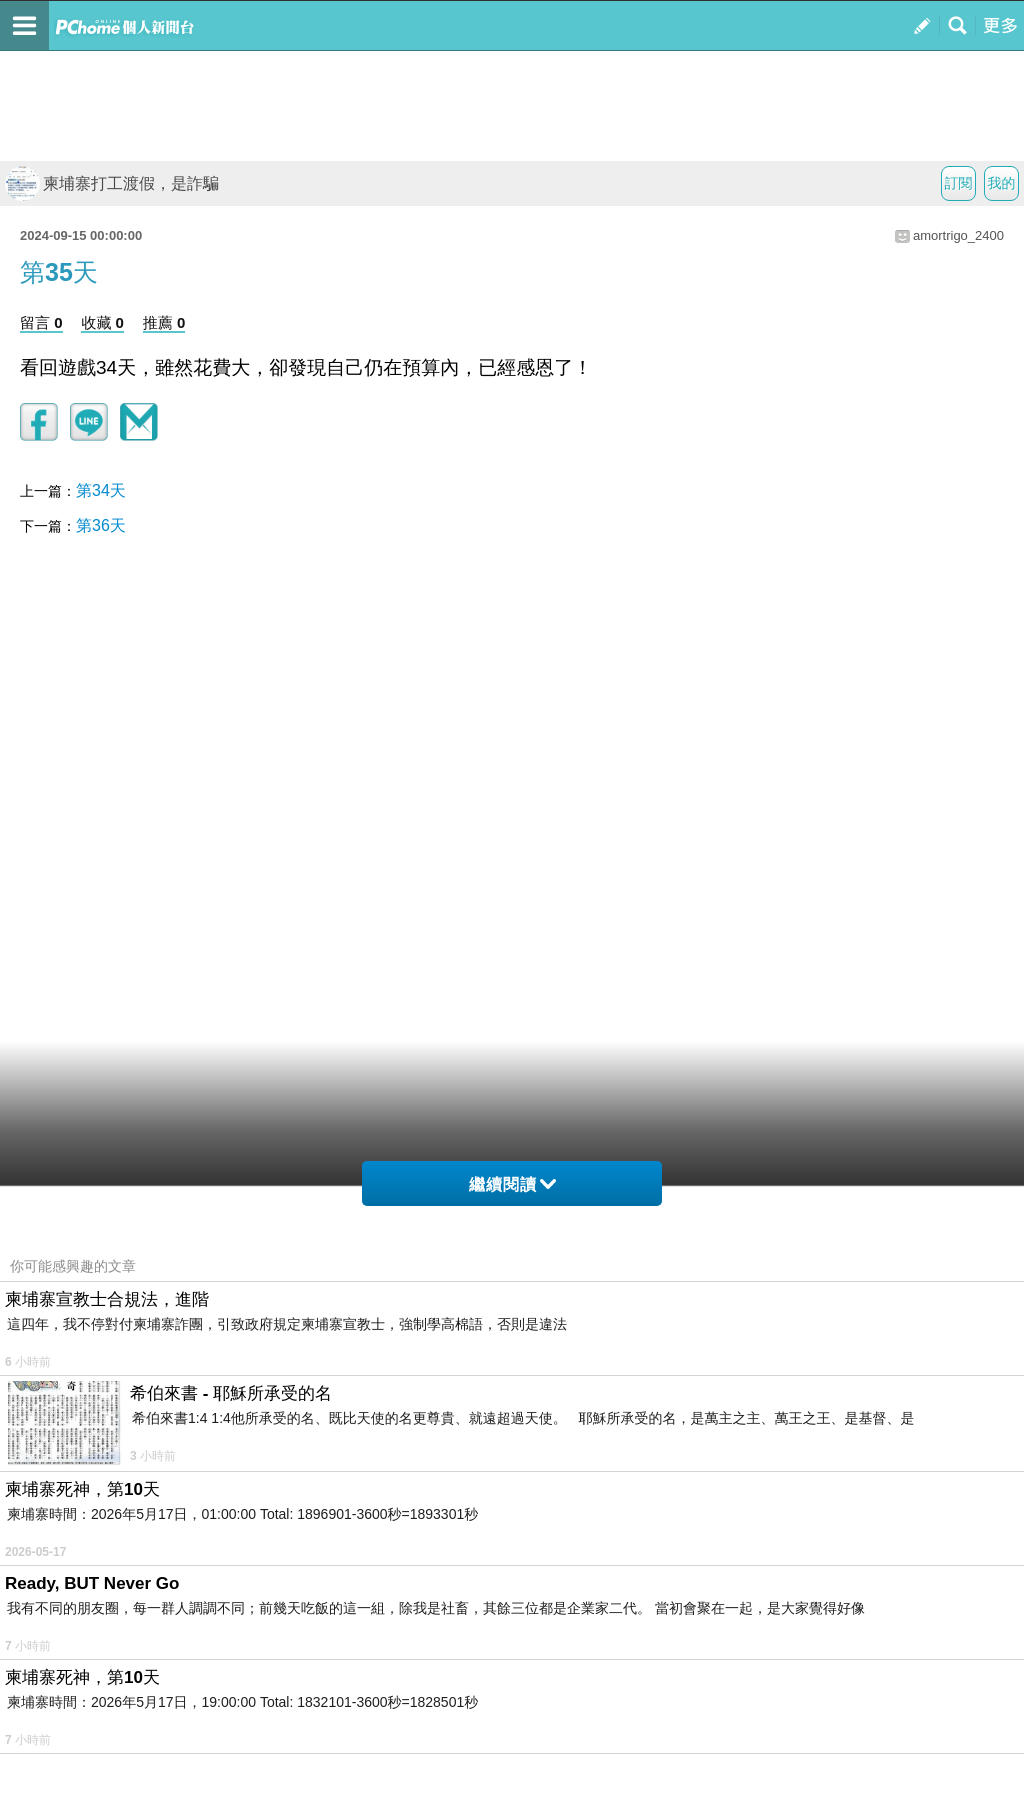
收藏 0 (102, 322)
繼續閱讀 (512, 1184)
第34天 (101, 490)
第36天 (101, 525)
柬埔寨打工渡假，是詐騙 (112, 183)
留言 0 (41, 322)
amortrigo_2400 (958, 235)
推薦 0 (164, 322)
